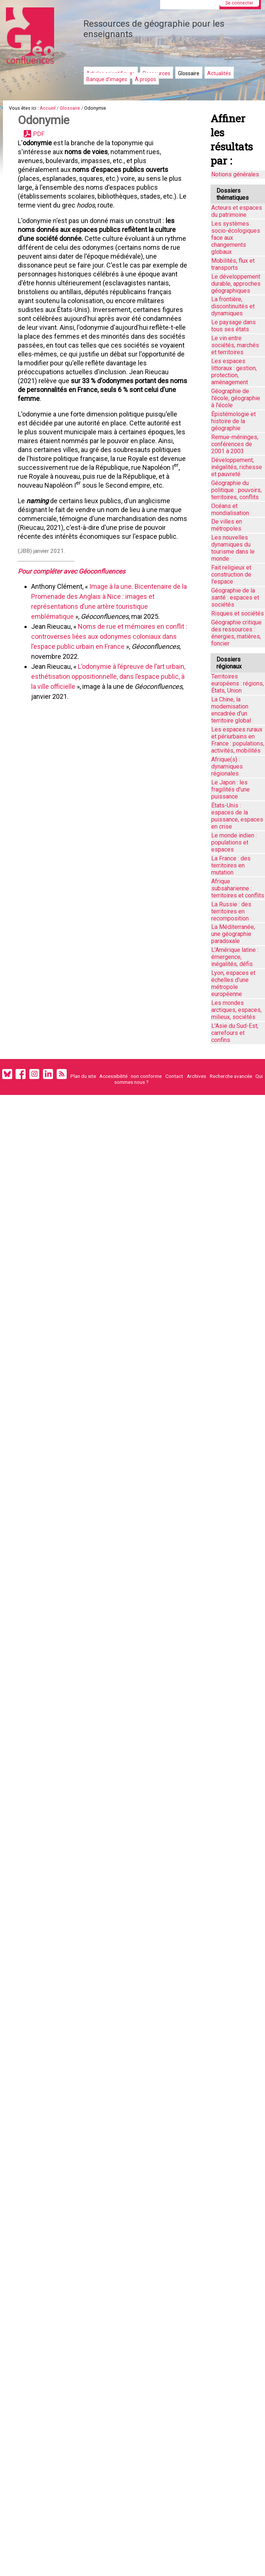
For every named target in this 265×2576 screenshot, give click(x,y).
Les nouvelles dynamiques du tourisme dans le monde (233, 548)
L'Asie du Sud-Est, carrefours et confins (234, 1032)
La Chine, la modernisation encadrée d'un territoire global (231, 710)
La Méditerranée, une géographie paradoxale (233, 934)
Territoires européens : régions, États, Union (237, 683)
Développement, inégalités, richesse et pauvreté (236, 467)
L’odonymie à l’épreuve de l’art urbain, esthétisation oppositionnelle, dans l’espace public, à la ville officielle (108, 676)
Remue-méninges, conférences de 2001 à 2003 (234, 444)
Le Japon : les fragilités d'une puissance (230, 789)
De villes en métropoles (226, 525)
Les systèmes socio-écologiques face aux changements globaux (235, 237)
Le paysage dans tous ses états (233, 326)
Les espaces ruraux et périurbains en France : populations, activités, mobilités (237, 740)
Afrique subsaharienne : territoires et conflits (237, 888)
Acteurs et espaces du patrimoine (236, 211)
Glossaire (188, 73)
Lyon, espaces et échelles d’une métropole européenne (233, 983)
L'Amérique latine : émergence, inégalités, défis (234, 956)
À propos (145, 79)
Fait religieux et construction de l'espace (231, 574)
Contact (174, 1076)
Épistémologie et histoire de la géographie (233, 421)
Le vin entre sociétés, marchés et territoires (235, 345)
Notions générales (235, 174)
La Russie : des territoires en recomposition (231, 911)
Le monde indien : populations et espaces (234, 842)
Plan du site (83, 1076)
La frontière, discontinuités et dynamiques (233, 306)
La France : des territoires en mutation (231, 865)
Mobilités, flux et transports (233, 264)
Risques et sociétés (237, 613)
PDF (38, 133)
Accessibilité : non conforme (130, 1076)
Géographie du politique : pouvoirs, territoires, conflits (236, 490)
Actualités (219, 73)
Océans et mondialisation (230, 509)
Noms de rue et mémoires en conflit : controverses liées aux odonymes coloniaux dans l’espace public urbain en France (107, 636)
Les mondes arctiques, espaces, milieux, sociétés (236, 1009)
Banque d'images (106, 79)
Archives (196, 1076)
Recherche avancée (231, 1076)
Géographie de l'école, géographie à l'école (235, 398)
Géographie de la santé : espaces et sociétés (235, 597)
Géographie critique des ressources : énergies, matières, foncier (236, 633)
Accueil (48, 108)
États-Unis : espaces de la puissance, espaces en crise (237, 816)
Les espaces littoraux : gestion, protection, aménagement (234, 372)
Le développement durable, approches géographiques (236, 283)
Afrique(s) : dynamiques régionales (227, 766)
